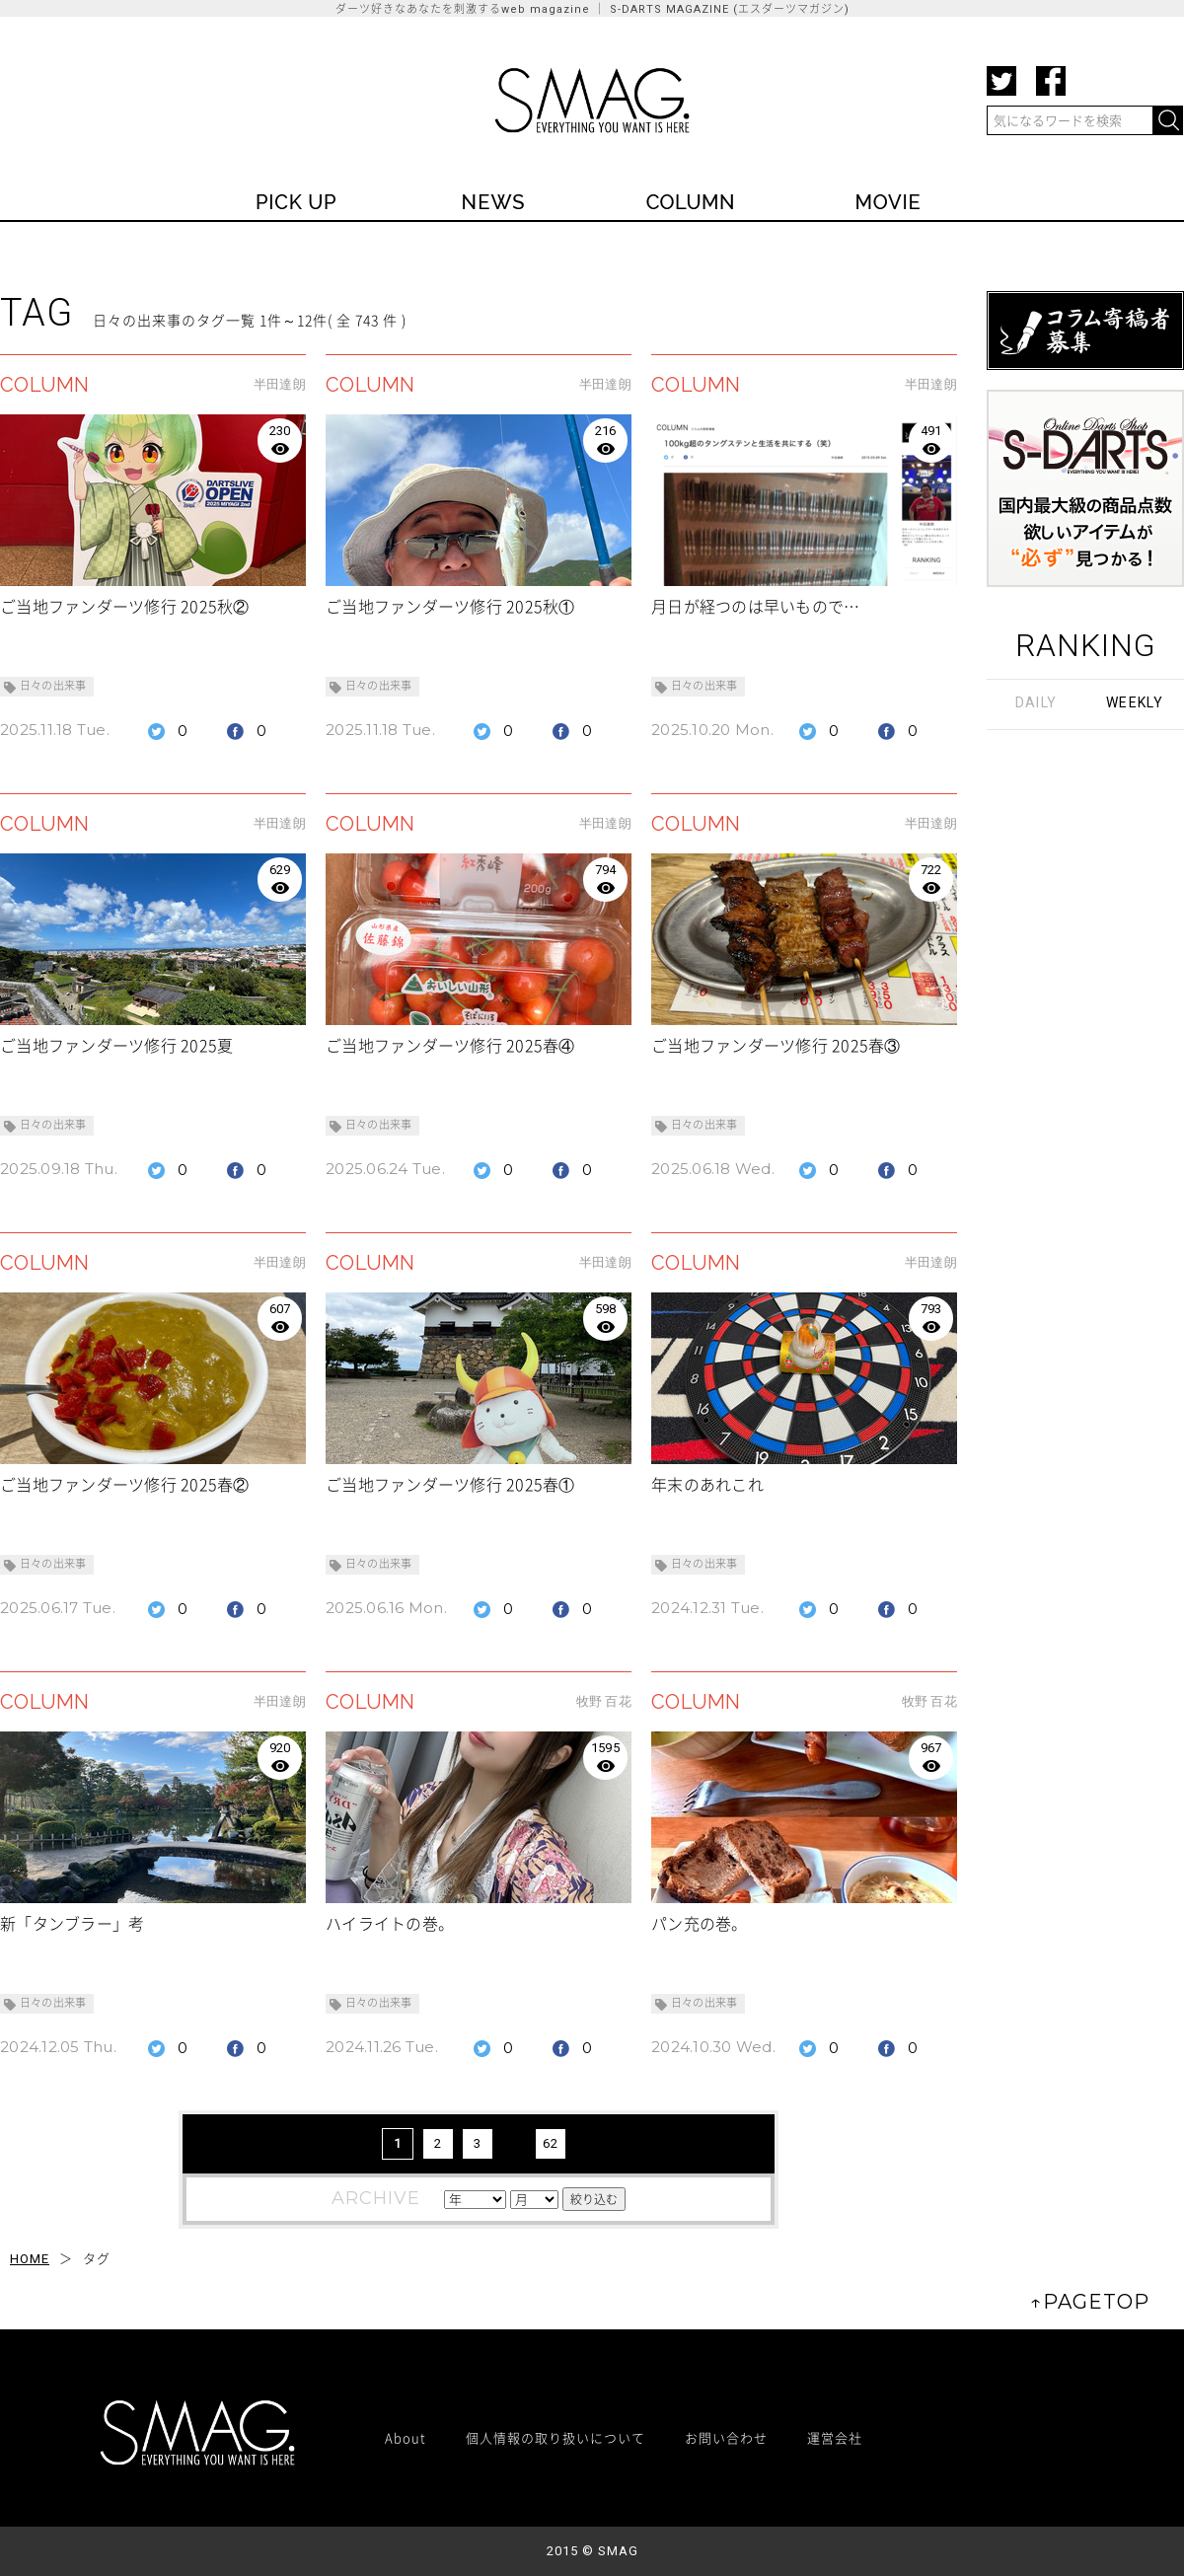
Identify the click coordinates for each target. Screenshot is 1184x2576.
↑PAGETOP (1089, 2302)
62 (550, 2143)
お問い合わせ (726, 2437)
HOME (29, 2258)
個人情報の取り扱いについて (555, 2437)
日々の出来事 (53, 686)
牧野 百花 (603, 1701)
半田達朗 (280, 384)
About (405, 2437)
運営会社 (834, 2437)
